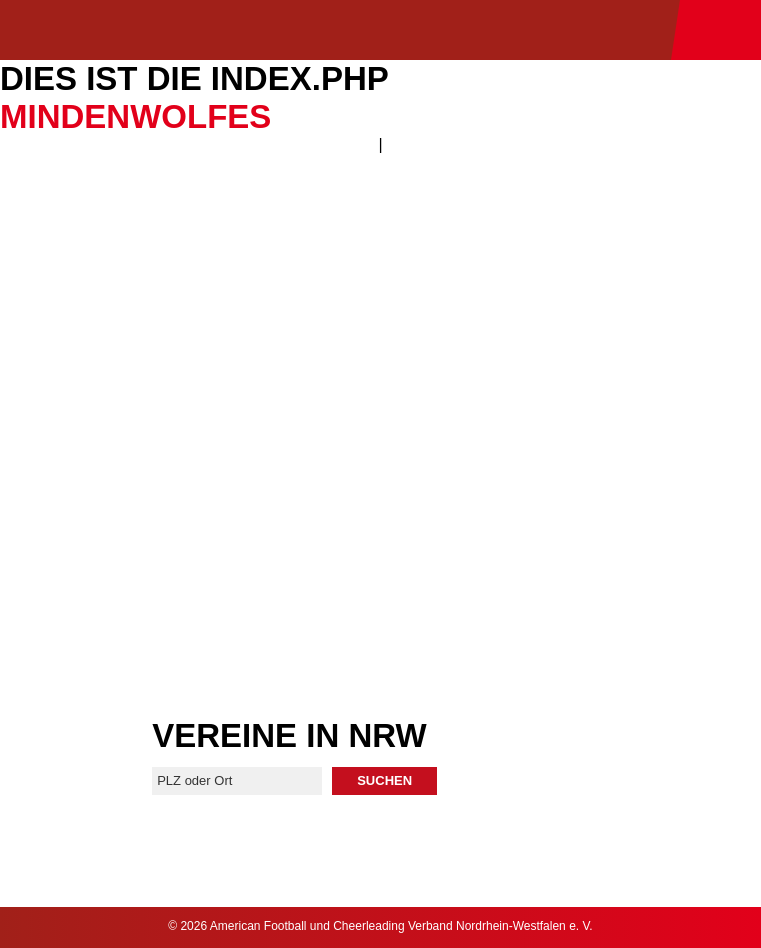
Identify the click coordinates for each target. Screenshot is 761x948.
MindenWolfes (135, 116)
